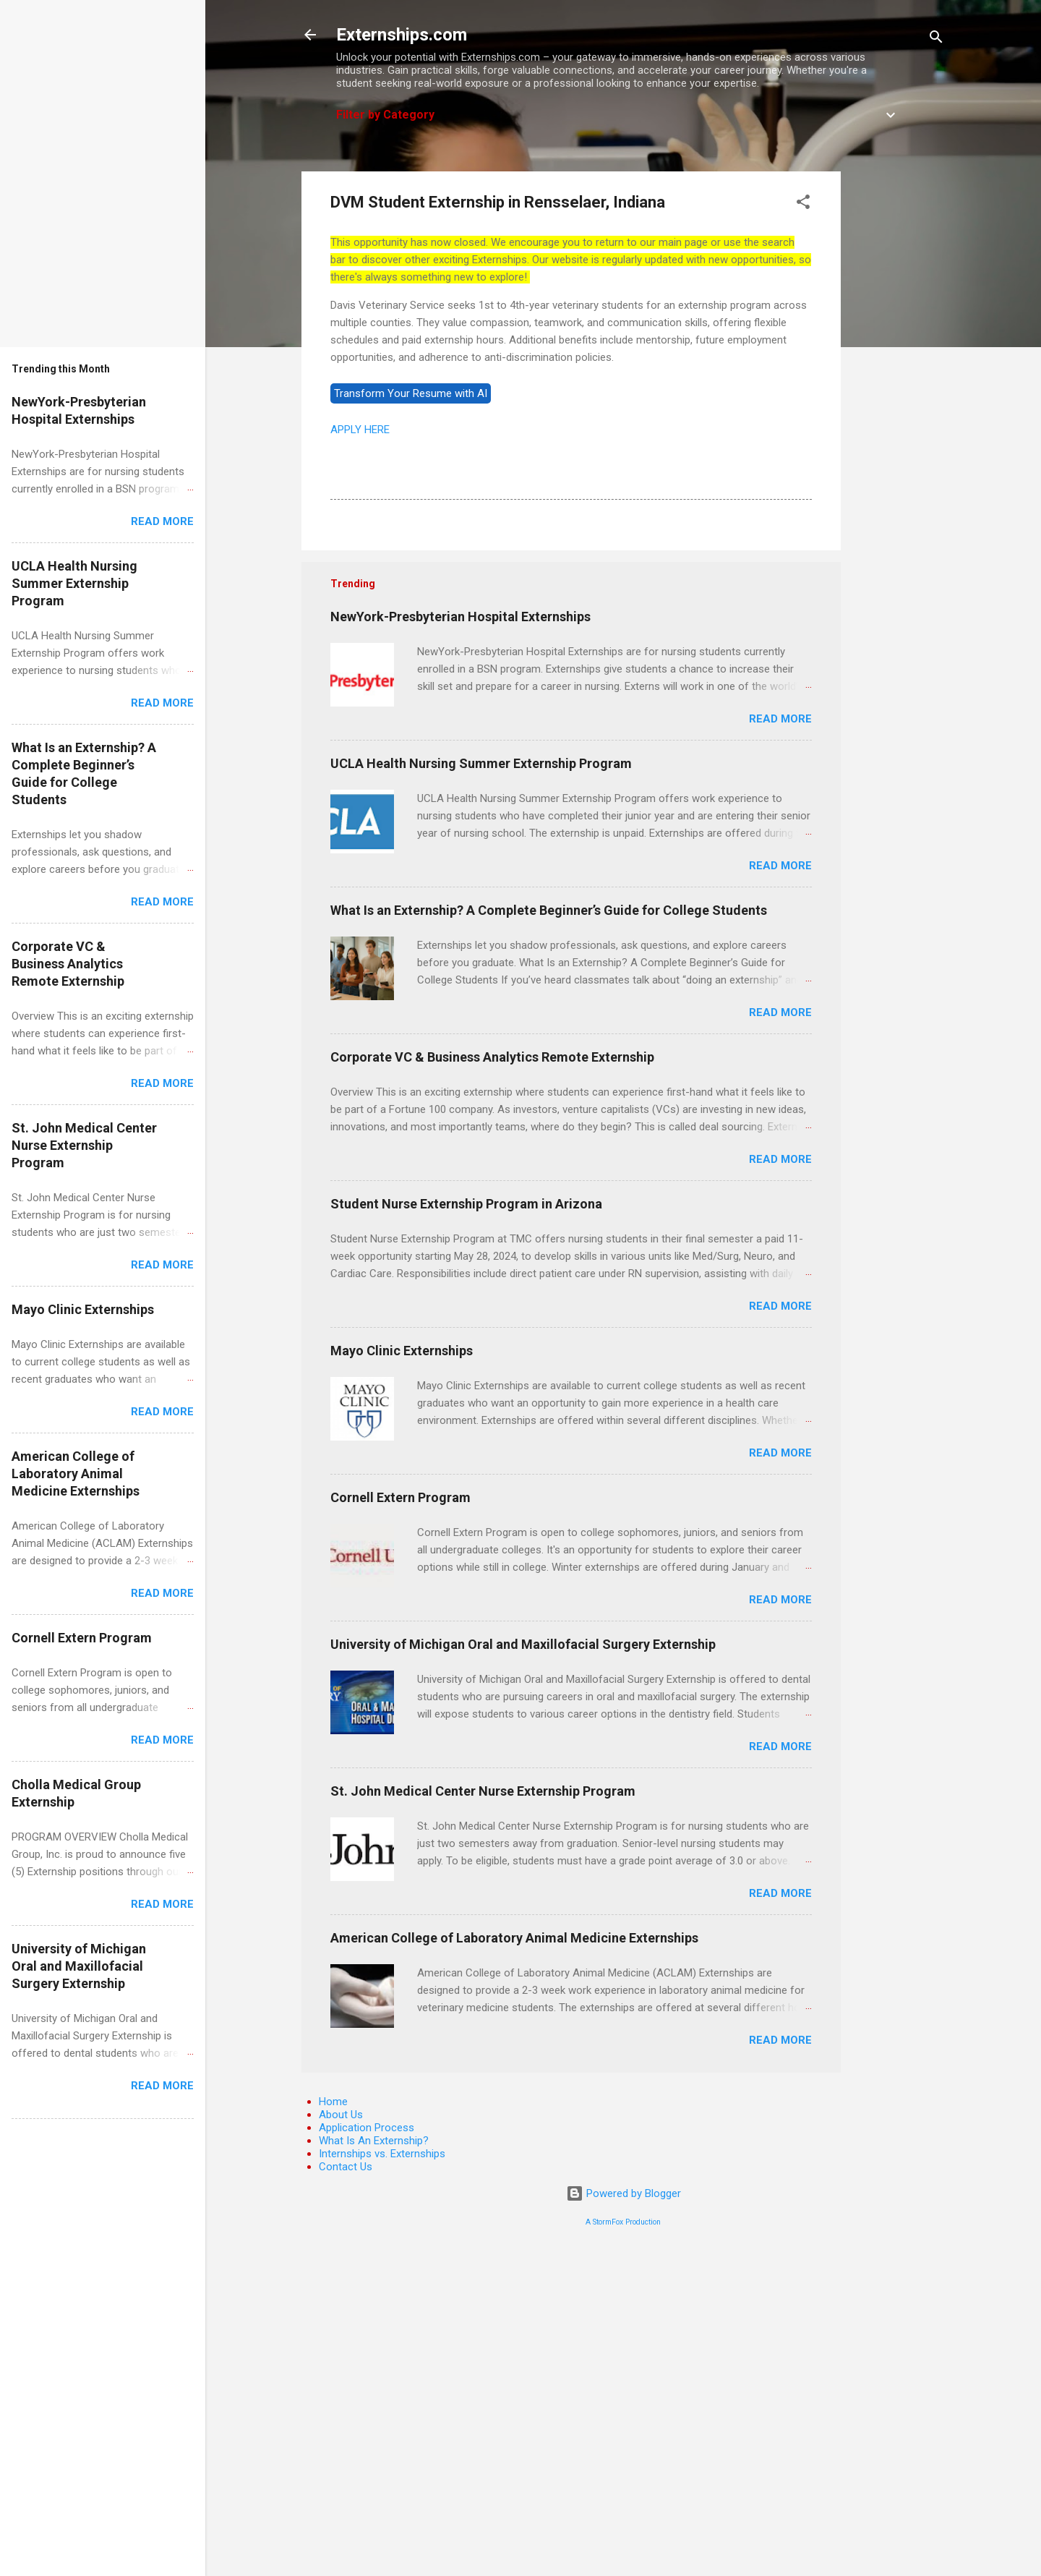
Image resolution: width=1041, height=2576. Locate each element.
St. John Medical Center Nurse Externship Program (482, 1791)
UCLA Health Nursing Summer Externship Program (481, 763)
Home (333, 2101)
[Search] (936, 39)
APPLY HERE (360, 429)
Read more (780, 718)
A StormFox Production (623, 2222)
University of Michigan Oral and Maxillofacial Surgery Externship (523, 1644)
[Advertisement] (898, 388)
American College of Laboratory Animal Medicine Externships (514, 1937)
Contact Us (345, 2166)
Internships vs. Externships (382, 2153)
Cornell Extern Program (400, 1497)
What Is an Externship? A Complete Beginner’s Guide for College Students (548, 910)
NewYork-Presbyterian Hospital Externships (460, 616)
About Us (341, 2114)
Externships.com (401, 35)
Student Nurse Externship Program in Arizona (466, 1203)
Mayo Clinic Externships (401, 1350)
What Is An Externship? (374, 2140)
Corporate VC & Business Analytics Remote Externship (492, 1057)
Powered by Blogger (623, 2193)
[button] (803, 204)
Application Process (366, 2127)
